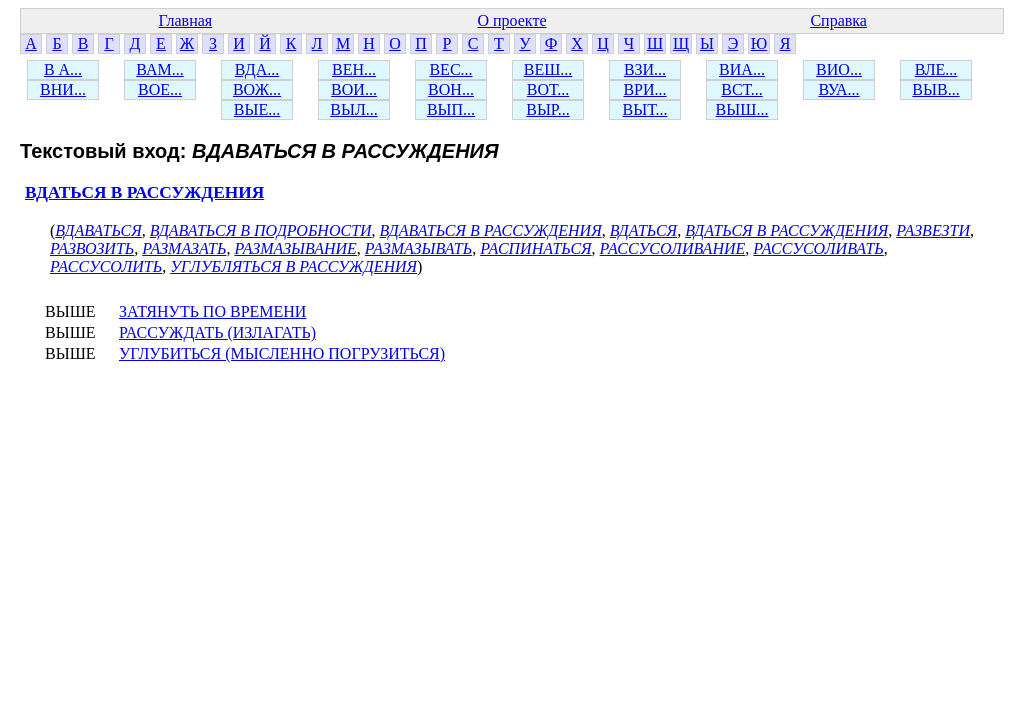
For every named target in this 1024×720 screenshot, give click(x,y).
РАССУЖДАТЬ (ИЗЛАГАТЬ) (217, 332)
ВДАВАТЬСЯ (98, 230)
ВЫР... (548, 109)
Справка (838, 20)
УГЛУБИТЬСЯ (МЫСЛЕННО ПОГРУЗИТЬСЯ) (282, 353)
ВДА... (257, 69)
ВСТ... (742, 89)
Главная (185, 20)
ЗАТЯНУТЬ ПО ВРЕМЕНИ (212, 311)
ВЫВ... (935, 89)
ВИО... (839, 69)
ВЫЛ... (353, 109)
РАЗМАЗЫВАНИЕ (295, 248)
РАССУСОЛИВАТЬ (818, 248)
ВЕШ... (548, 69)
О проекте (511, 20)
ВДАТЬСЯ (643, 230)
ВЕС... (450, 69)
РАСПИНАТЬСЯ (535, 248)
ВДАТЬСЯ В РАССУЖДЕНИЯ (144, 192)
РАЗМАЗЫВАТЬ (418, 248)
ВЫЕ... (257, 109)
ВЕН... (354, 69)
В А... (63, 69)
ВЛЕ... (936, 69)
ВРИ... (644, 89)
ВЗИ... (645, 69)
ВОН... (451, 89)
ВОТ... (548, 89)
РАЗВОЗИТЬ (92, 248)
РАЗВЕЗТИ (933, 230)
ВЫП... (451, 109)
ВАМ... (159, 69)
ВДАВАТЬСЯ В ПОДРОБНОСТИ (261, 230)
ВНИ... (63, 89)
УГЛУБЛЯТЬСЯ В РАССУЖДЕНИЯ (293, 266)
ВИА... (742, 69)
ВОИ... (354, 89)
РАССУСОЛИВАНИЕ (673, 248)
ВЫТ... (645, 109)
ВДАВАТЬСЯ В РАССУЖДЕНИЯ (491, 230)
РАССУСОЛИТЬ (106, 266)
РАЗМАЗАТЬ (184, 248)
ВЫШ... (742, 109)
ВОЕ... (160, 89)
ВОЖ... (257, 89)
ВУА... (838, 89)
